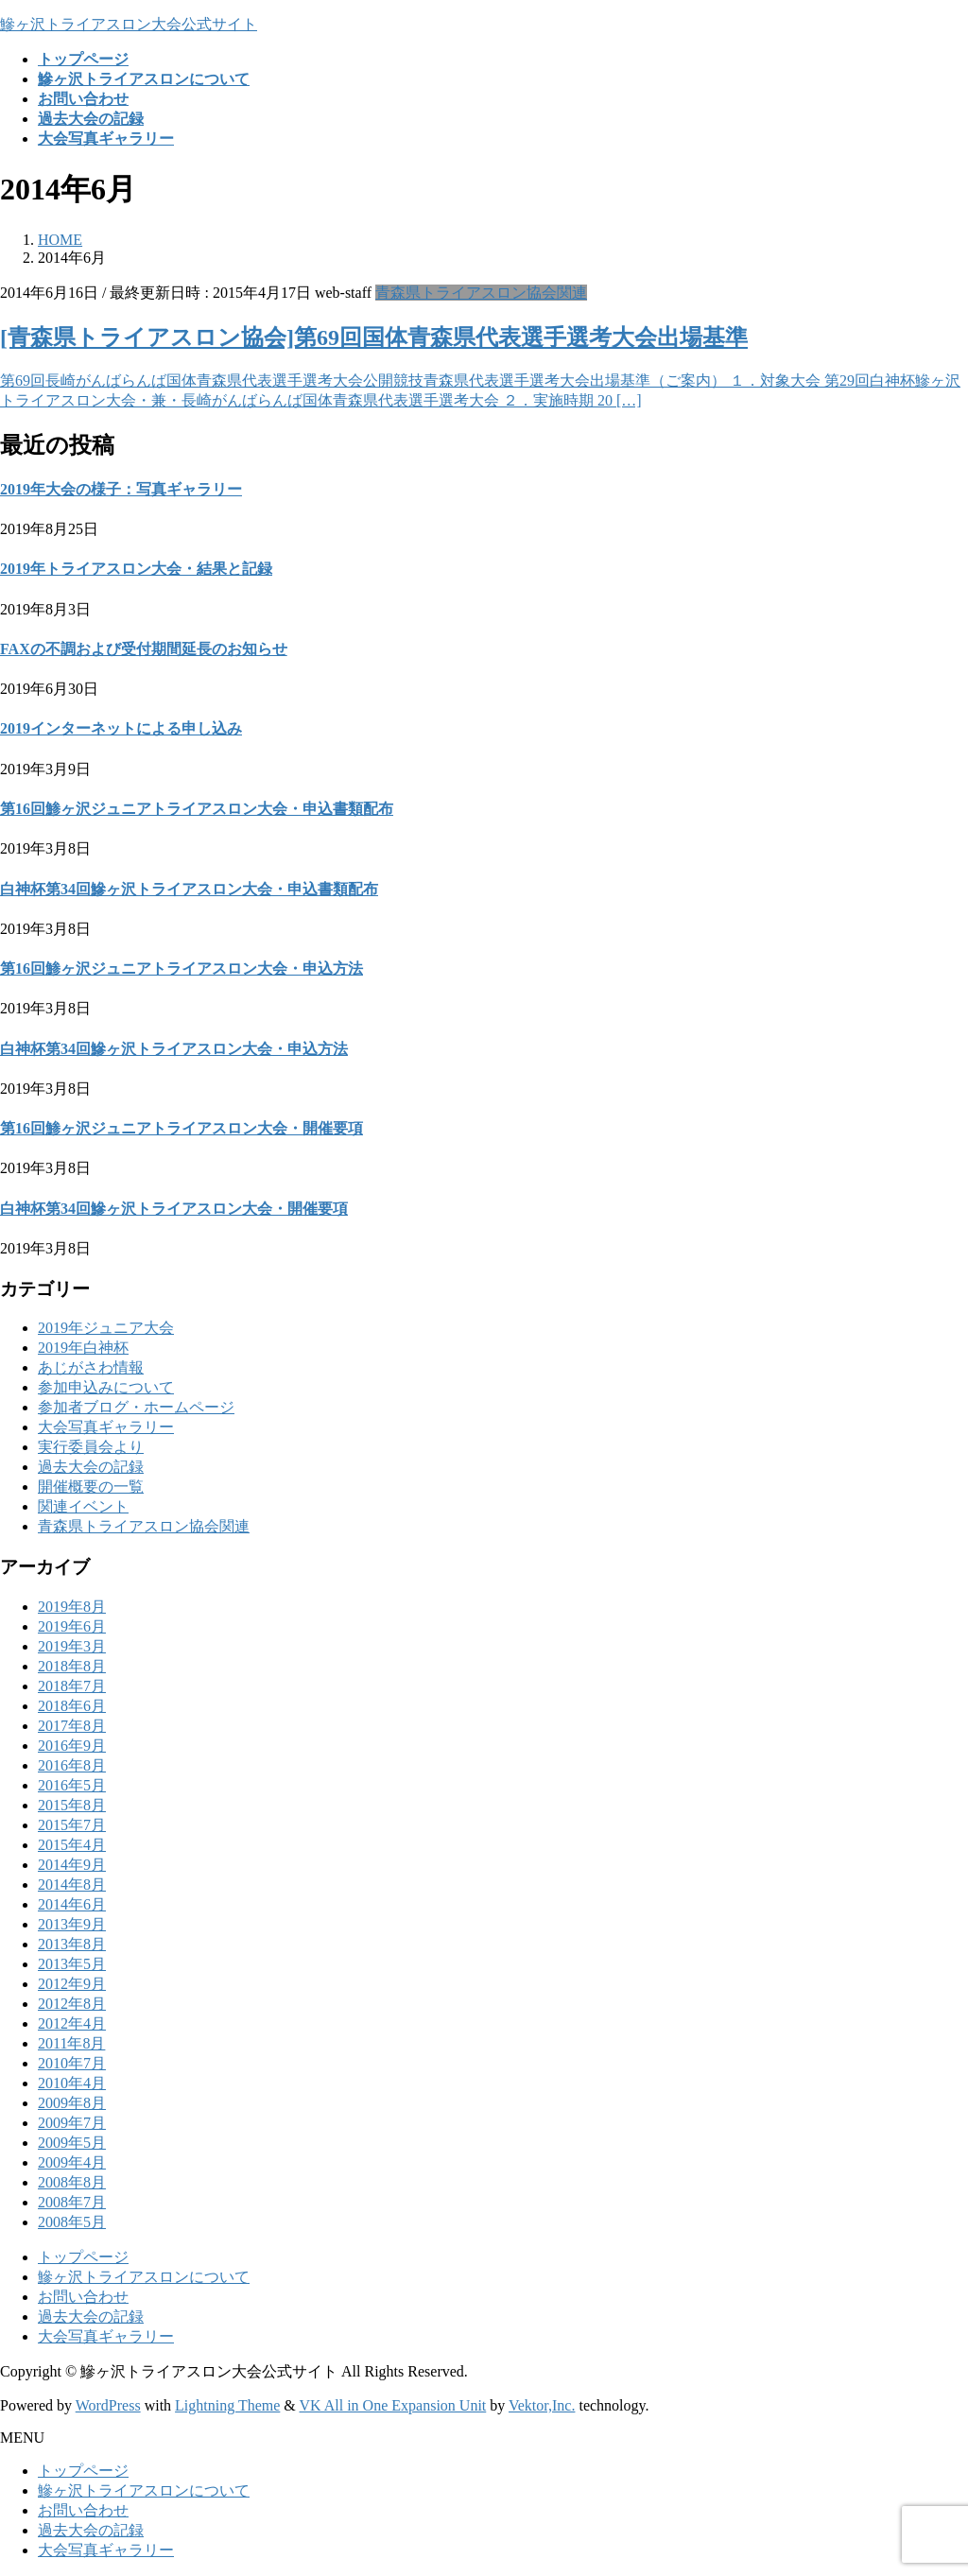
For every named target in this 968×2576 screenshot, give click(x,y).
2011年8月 (71, 2043)
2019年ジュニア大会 (106, 1328)
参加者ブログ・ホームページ (136, 1407)
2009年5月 (72, 2143)
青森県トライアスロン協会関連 (481, 293)
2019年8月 (72, 1607)
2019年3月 (72, 1646)
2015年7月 (72, 1825)
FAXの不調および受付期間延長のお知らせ (143, 649)
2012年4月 (72, 2023)
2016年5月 (72, 1785)
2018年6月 (72, 1706)
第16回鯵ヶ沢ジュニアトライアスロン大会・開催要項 (181, 1128)
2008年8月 (72, 2182)
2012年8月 (72, 2004)
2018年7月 (72, 1686)
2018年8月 (72, 1666)
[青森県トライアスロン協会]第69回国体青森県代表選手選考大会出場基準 (374, 337)
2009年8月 (72, 2103)
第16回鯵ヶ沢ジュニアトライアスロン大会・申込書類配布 (196, 809)
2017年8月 (72, 1726)
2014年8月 (72, 1884)
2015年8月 (72, 1805)
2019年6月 (72, 1626)
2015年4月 (72, 1845)
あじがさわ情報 (91, 1367)
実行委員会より (91, 1447)
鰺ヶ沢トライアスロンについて (144, 2277)
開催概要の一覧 (91, 1486)
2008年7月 (72, 2202)
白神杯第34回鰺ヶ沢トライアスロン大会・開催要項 (174, 1209)
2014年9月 (72, 1865)
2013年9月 (72, 1924)
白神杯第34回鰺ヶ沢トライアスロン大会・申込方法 (174, 1049)
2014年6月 (72, 1904)
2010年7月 (72, 2063)
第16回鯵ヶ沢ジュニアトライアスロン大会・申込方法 (181, 968)
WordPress (108, 2405)
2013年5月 (72, 1964)
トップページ (83, 2257)
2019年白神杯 (83, 1348)
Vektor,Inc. (542, 2405)
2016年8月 (72, 1765)
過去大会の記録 (91, 1467)
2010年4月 (72, 2083)
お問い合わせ (83, 2297)
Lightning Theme (227, 2405)
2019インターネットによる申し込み (121, 728)
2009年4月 (72, 2162)
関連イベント (83, 1506)
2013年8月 (72, 1944)
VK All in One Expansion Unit (393, 2405)
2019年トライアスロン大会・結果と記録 (136, 569)
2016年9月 (72, 1746)
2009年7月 (72, 2123)
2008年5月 (72, 2222)
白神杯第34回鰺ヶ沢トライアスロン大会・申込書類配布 (189, 889)
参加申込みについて (106, 1387)
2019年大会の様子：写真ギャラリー (121, 489)
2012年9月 (72, 1984)
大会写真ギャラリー (106, 1427)
